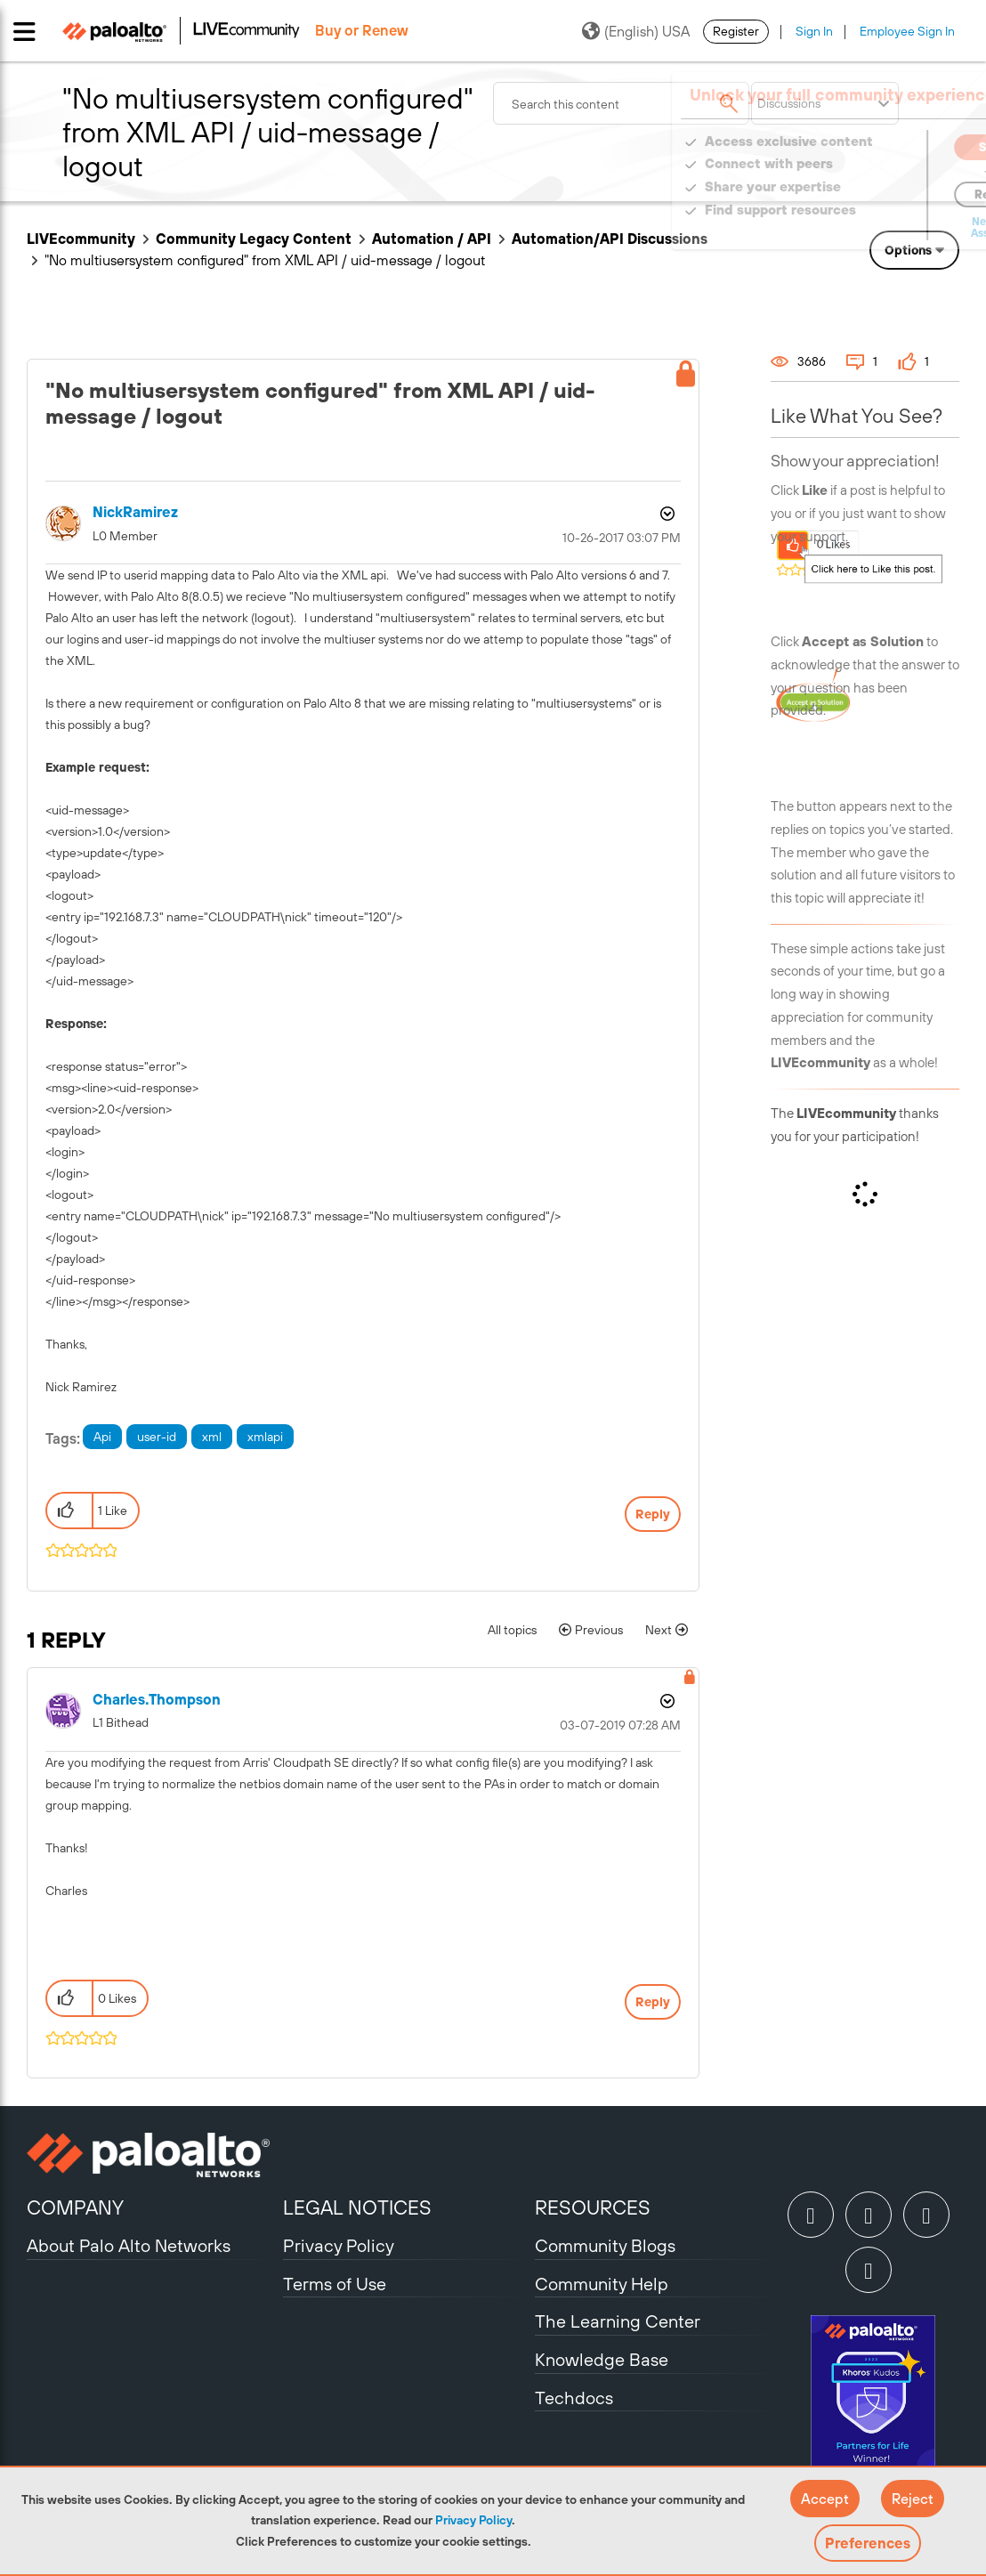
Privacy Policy (473, 2520)
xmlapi (265, 1437)
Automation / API (431, 239)
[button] (825, 2498)
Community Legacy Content (254, 239)
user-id (156, 1437)
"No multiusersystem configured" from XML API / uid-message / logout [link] (264, 260)
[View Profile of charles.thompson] (157, 1700)
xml (212, 1437)
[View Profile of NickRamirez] (135, 512)
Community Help (601, 2283)
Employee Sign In (907, 31)
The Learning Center (617, 2321)
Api (102, 1437)
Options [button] (908, 250)
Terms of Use (334, 2283)
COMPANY (75, 2207)
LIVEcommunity (81, 239)
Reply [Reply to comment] (652, 2002)
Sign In (814, 31)
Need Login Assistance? (879, 227)
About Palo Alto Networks (128, 2245)
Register (736, 31)
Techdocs (574, 2397)
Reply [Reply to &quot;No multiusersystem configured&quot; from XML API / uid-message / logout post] (652, 1514)
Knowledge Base (601, 2359)
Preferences (867, 2543)
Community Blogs (605, 2245)
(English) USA (636, 31)
